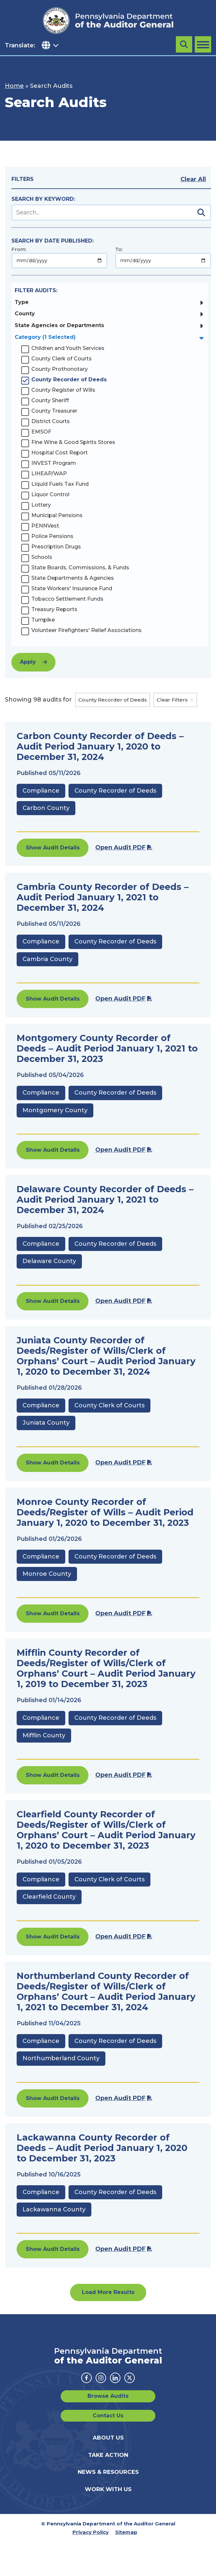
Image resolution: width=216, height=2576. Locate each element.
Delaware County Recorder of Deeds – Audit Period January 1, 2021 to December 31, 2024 (105, 1199)
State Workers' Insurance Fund (71, 588)
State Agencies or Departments (59, 325)
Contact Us (108, 2415)
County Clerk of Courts (61, 359)
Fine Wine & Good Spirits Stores (73, 442)
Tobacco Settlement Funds (67, 599)
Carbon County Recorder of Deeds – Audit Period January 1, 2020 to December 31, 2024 (100, 746)
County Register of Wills (63, 390)
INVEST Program (53, 463)
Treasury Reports (54, 609)
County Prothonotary (59, 369)
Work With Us (108, 2489)
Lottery (41, 505)
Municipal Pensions (57, 515)
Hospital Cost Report (59, 453)
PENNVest (45, 526)
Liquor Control (50, 494)
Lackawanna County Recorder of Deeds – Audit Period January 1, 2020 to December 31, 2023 (102, 2148)
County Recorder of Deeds (69, 379)
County (25, 313)
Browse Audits (108, 2396)
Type (22, 302)
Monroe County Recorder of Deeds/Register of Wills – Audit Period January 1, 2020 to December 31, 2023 (105, 1512)
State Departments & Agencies (72, 578)
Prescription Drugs (56, 547)
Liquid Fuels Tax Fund (60, 484)
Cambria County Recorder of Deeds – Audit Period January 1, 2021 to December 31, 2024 (103, 897)
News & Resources (108, 2472)
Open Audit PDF (120, 847)
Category (45, 337)
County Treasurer (54, 411)
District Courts (50, 421)
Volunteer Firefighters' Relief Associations (86, 630)
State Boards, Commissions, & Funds (80, 567)
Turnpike (43, 620)
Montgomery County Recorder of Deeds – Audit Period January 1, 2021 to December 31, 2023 (107, 1048)
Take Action (108, 2455)
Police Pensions (52, 536)
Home (14, 85)
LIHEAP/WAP (49, 473)
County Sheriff (50, 400)
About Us (108, 2437)
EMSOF (41, 432)
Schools (41, 557)
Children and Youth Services (67, 348)
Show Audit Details (53, 848)
